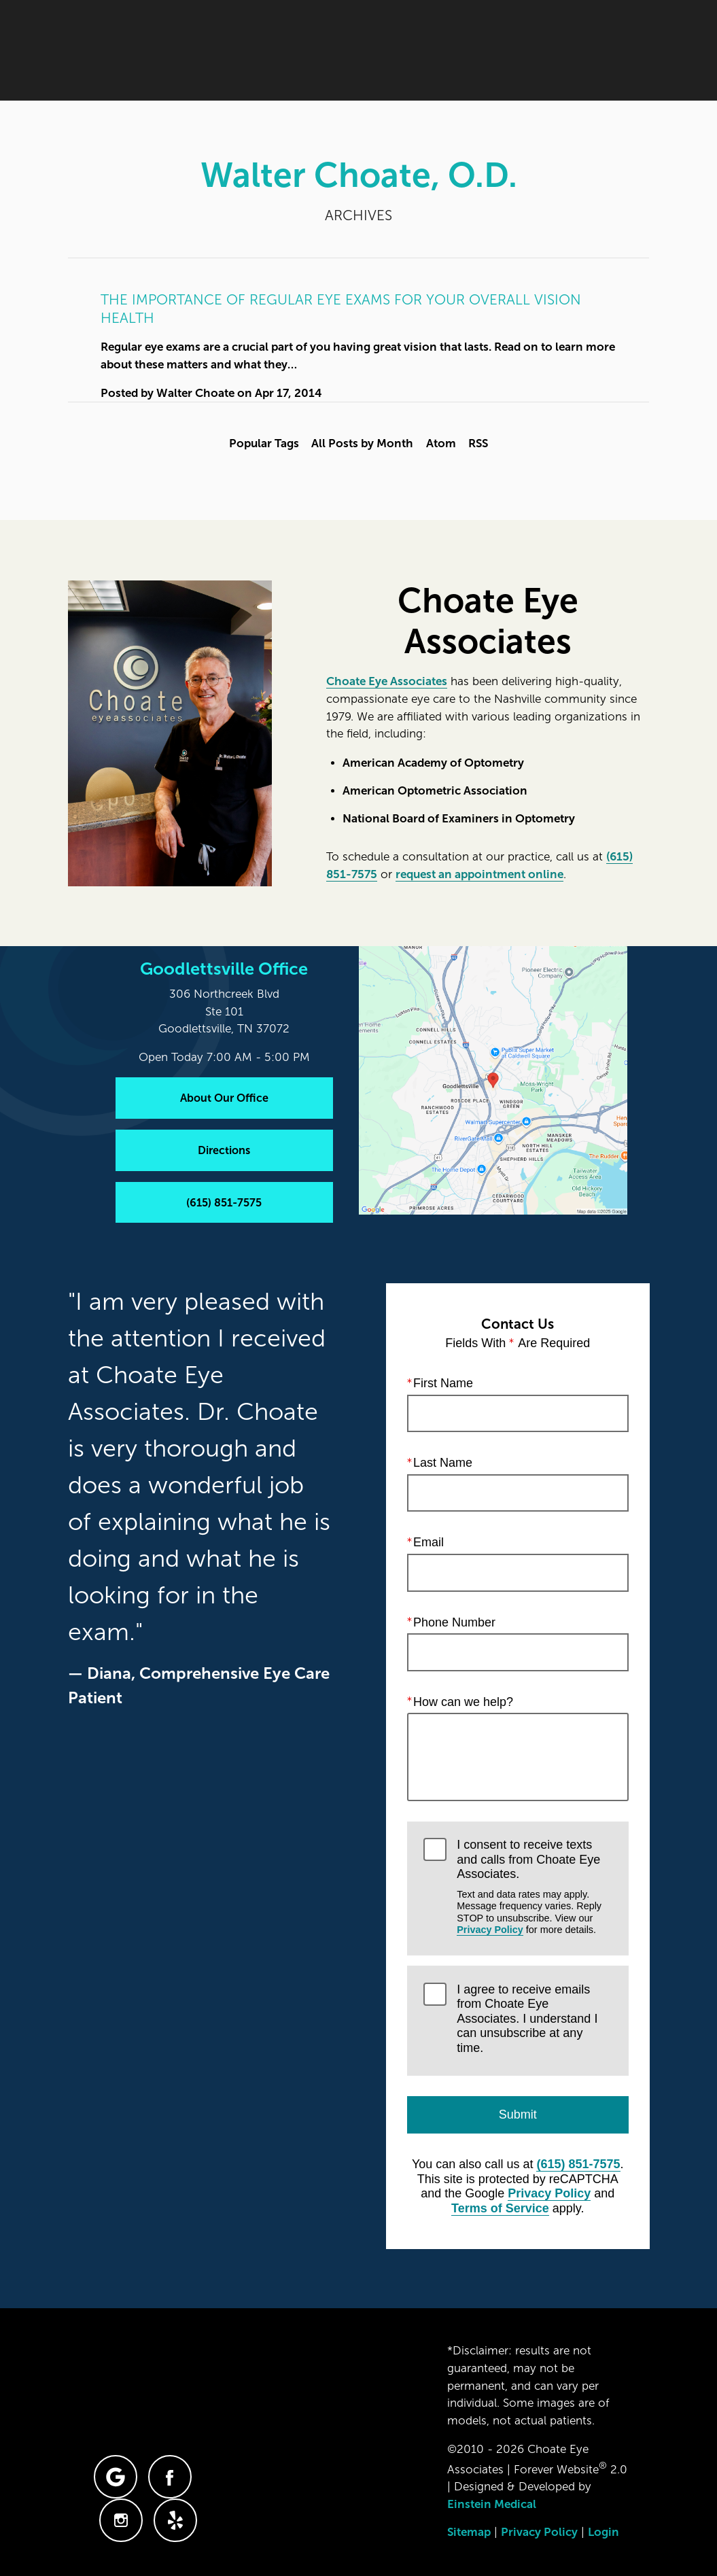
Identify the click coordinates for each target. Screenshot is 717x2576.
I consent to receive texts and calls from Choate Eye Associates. (534, 1887)
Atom (441, 443)
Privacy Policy (490, 1929)
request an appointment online (479, 874)
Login (603, 2532)
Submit (517, 2114)
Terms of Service (500, 2208)
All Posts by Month (362, 443)
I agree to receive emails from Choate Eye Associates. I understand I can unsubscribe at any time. (527, 2018)
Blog (306, 50)
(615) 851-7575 (578, 2164)
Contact (542, 50)
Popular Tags (264, 443)
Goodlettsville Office (224, 968)
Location (467, 50)
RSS (478, 443)
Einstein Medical (491, 2504)
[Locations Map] (493, 1079)
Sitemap (469, 2532)
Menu (619, 51)
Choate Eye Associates (386, 681)
